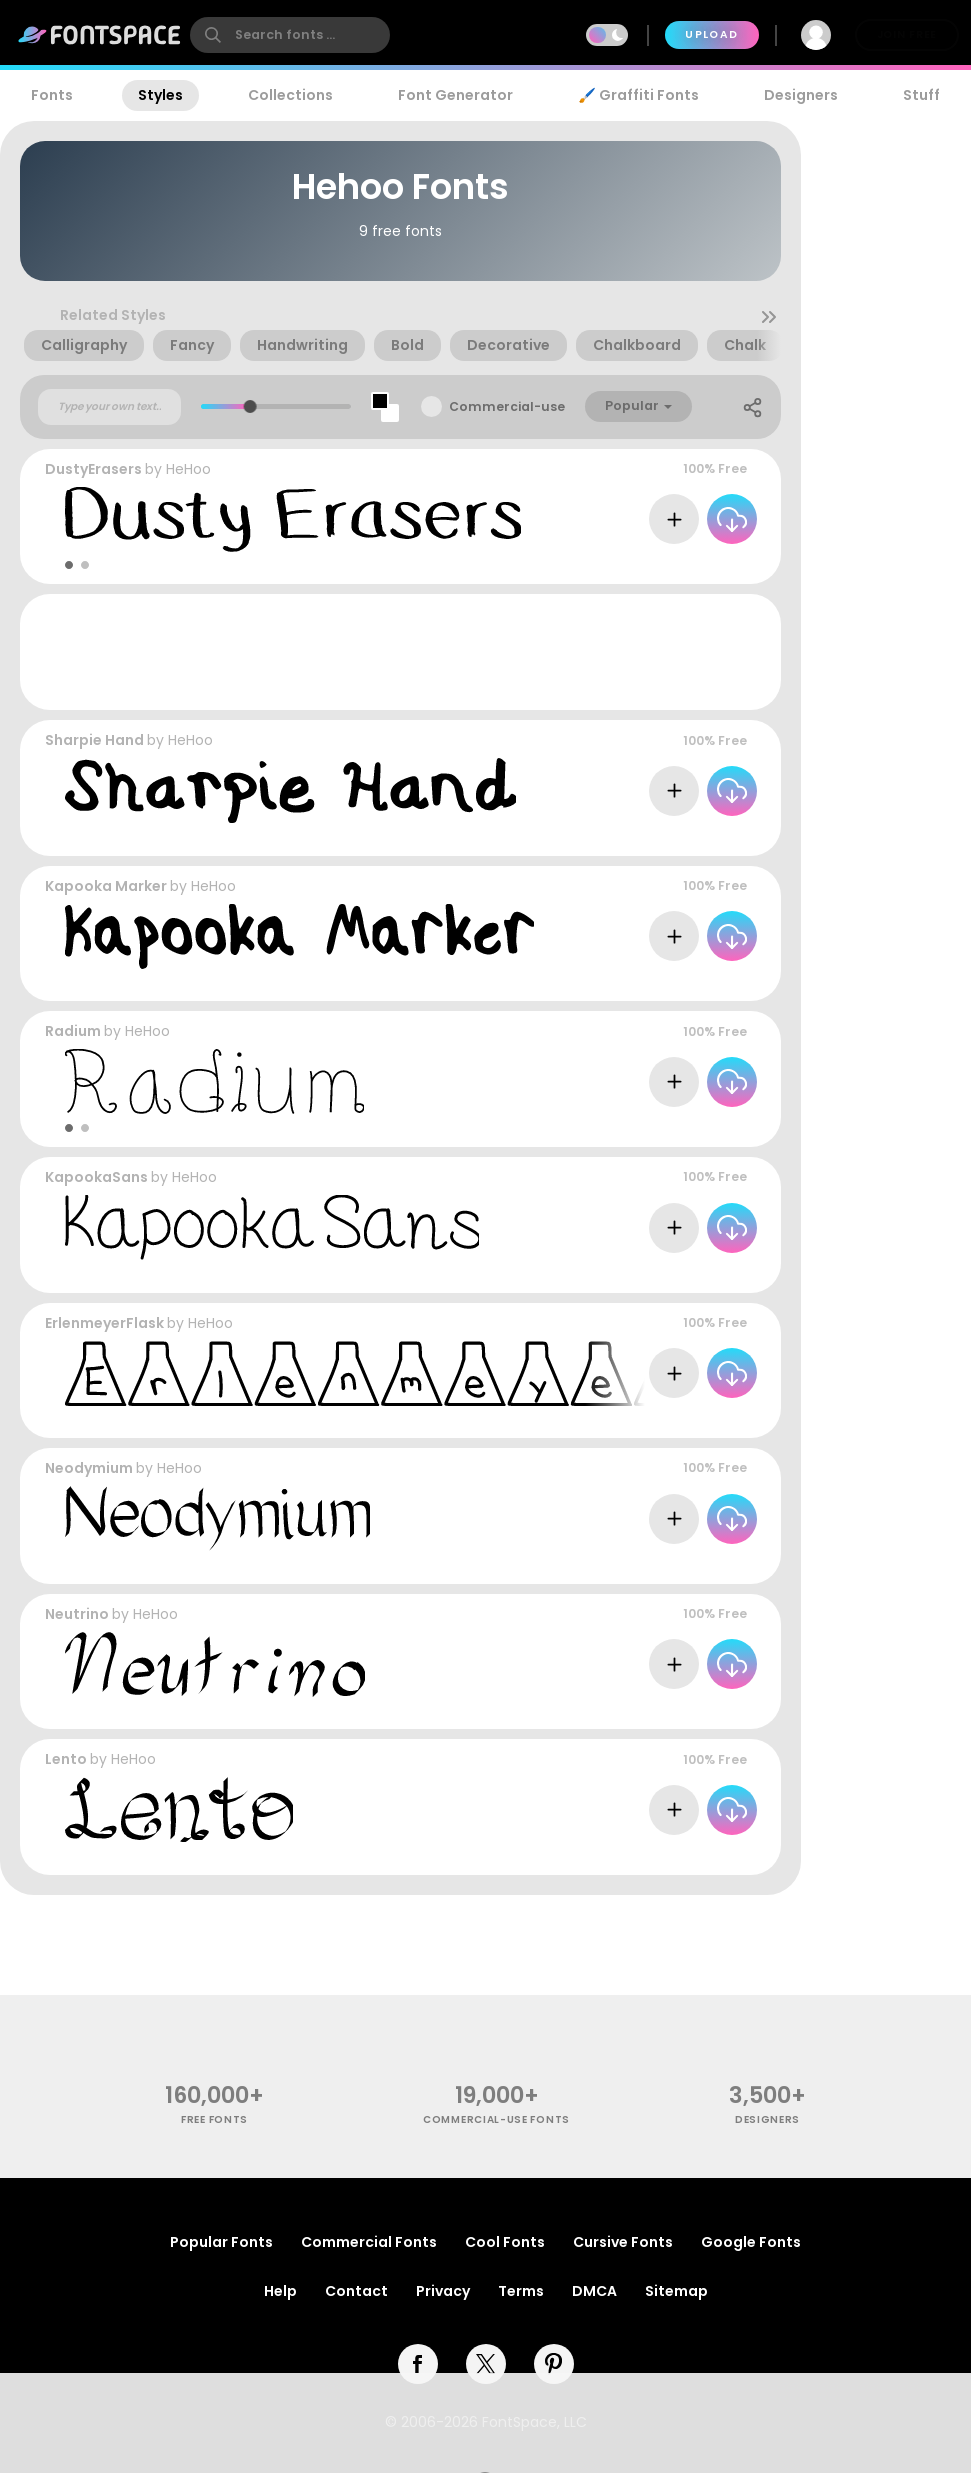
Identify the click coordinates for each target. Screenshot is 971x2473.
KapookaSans (96, 1177)
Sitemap (676, 2291)
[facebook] (418, 2364)
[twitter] (486, 2364)
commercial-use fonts (496, 2119)
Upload (711, 34)
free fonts (214, 2119)
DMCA (594, 2291)
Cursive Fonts (623, 2242)
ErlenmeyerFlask (104, 1323)
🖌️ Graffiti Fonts (638, 95)
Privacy (443, 2291)
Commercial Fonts (369, 2242)
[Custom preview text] (109, 407)
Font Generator (455, 95)
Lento (66, 1759)
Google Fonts (751, 2242)
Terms (521, 2291)
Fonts (52, 95)
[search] (290, 35)
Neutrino (77, 1614)
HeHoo (188, 469)
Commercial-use (507, 406)
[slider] (250, 406)
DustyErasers (93, 469)
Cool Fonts (505, 2242)
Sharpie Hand (94, 740)
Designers (801, 95)
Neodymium (89, 1468)
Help (280, 2291)
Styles (160, 95)
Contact (356, 2291)
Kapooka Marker (106, 886)
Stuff (921, 95)
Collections (290, 95)
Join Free (907, 34)
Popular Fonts (221, 2242)
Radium (73, 1031)
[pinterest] (554, 2364)
